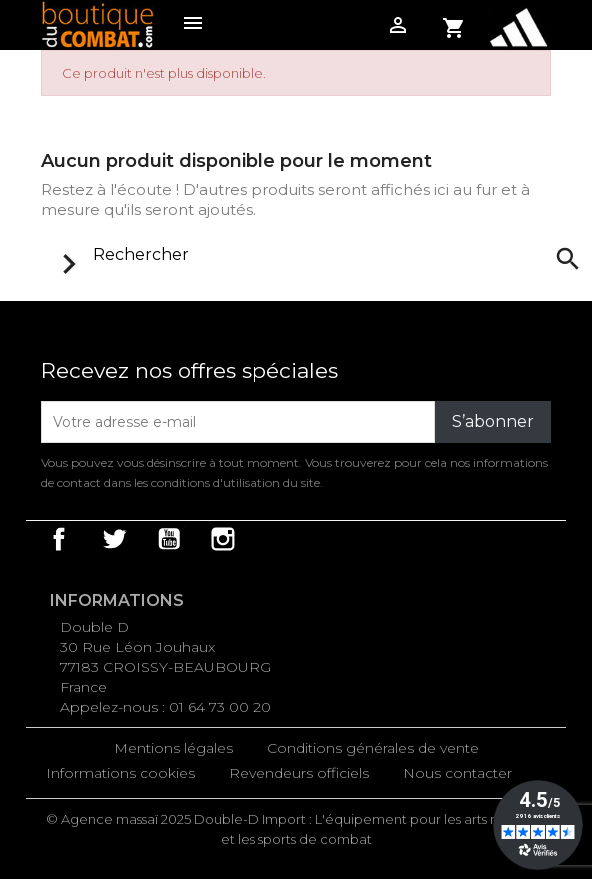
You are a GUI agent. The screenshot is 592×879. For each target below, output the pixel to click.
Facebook (59, 539)
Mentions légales (173, 748)
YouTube (169, 539)
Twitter (114, 539)
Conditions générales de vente (373, 748)
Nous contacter (457, 773)
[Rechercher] (315, 255)
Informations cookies (120, 773)
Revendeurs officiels (299, 773)
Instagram (223, 539)
